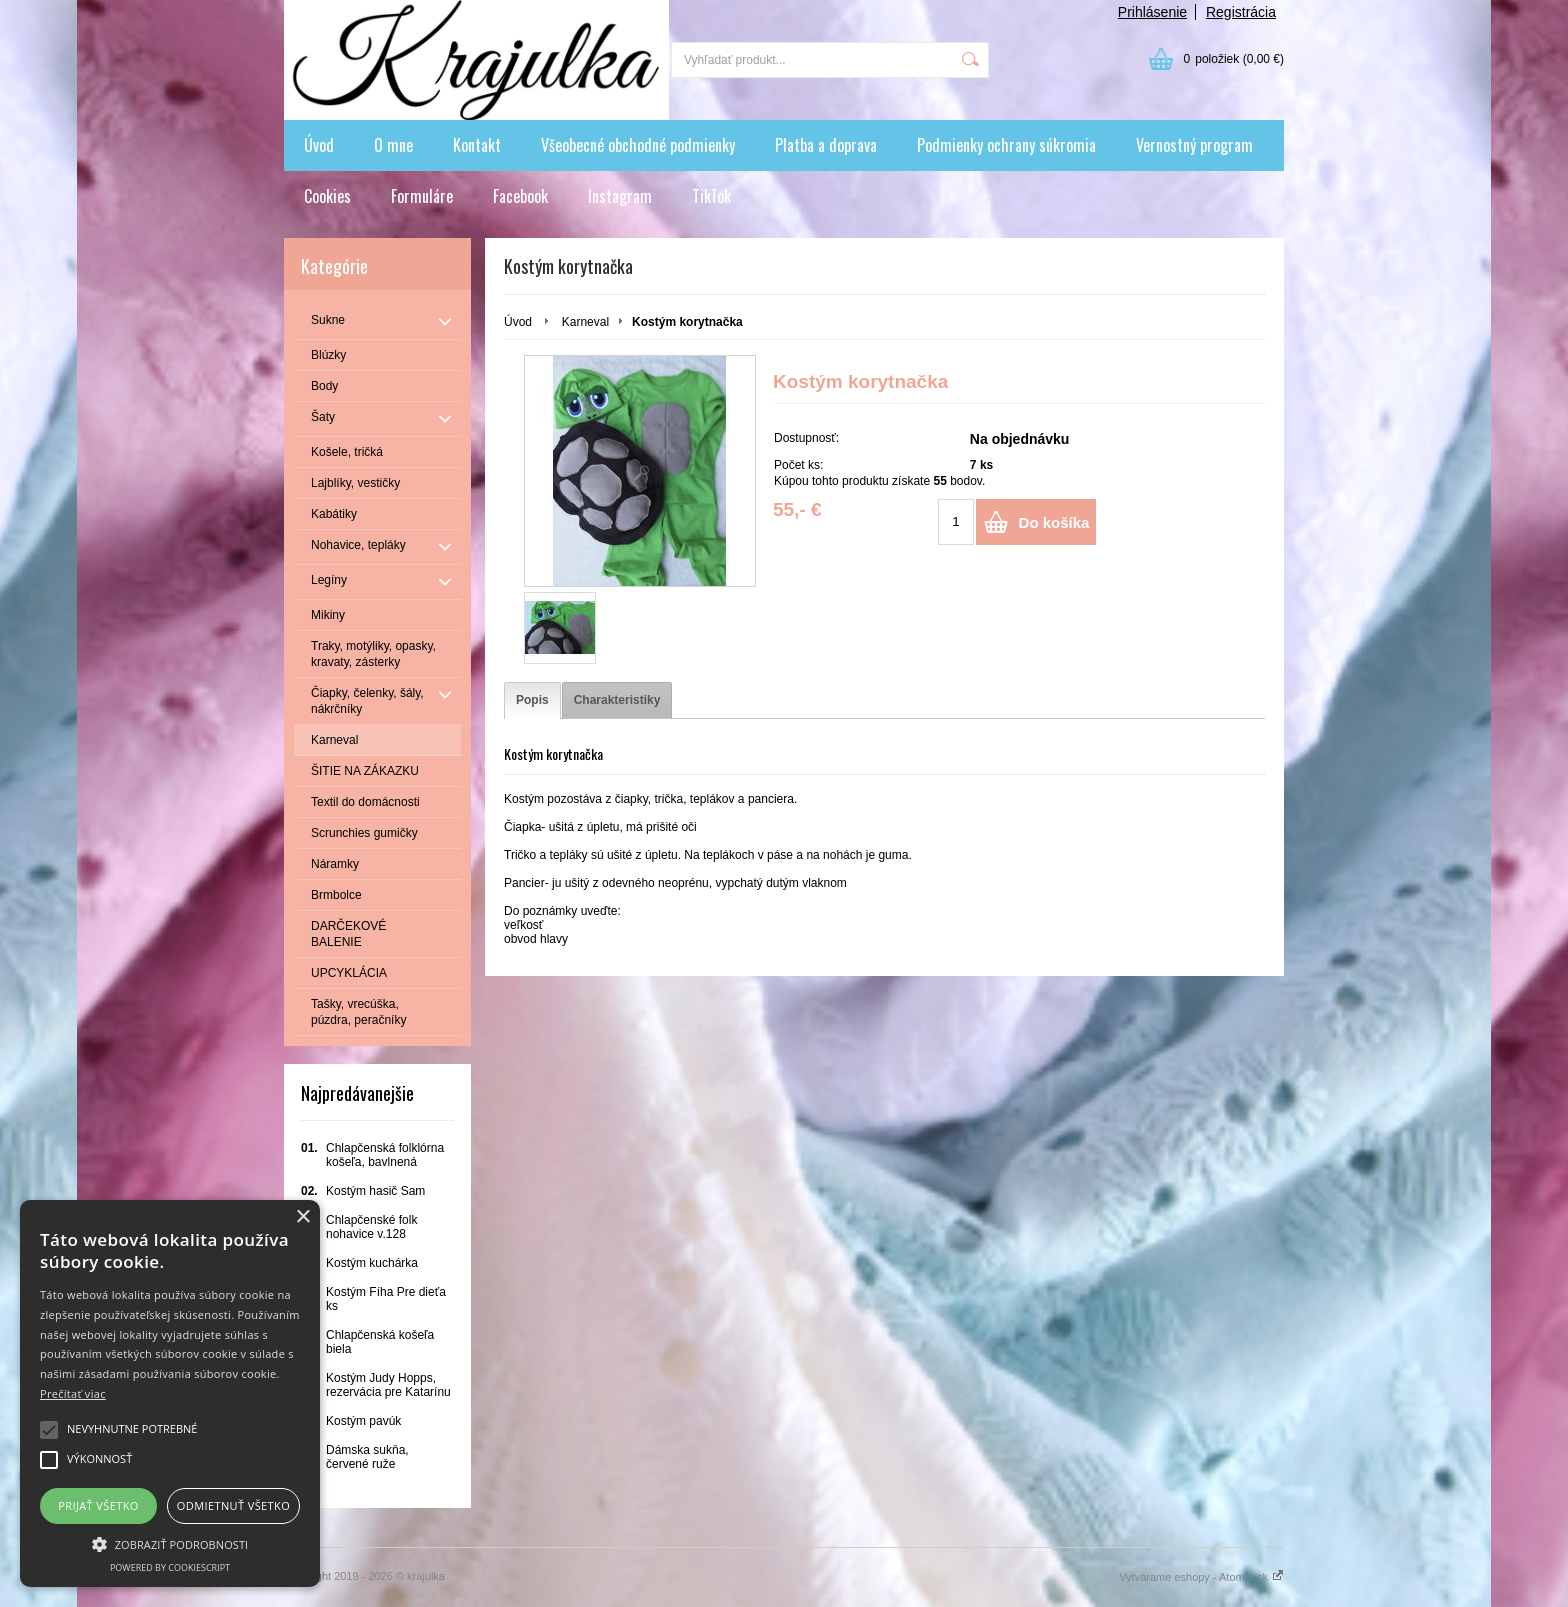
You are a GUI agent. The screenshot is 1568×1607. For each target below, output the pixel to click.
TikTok (711, 196)
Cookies (327, 196)
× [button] (302, 1217)
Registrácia (1241, 12)
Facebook (520, 196)
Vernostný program (1194, 145)
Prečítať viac (73, 1393)
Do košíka (1054, 522)
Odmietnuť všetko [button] (233, 1505)
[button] (170, 1543)
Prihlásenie (1152, 12)
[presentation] (532, 700)
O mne (393, 145)
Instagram (620, 196)
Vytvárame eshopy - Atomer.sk (1201, 1577)
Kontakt (477, 145)
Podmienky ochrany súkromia (1006, 145)
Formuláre (422, 196)
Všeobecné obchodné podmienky (638, 145)
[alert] (170, 1393)
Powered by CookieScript (170, 1567)
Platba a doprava (826, 145)
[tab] (532, 700)
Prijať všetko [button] (98, 1505)
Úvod (319, 145)
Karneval (585, 322)
